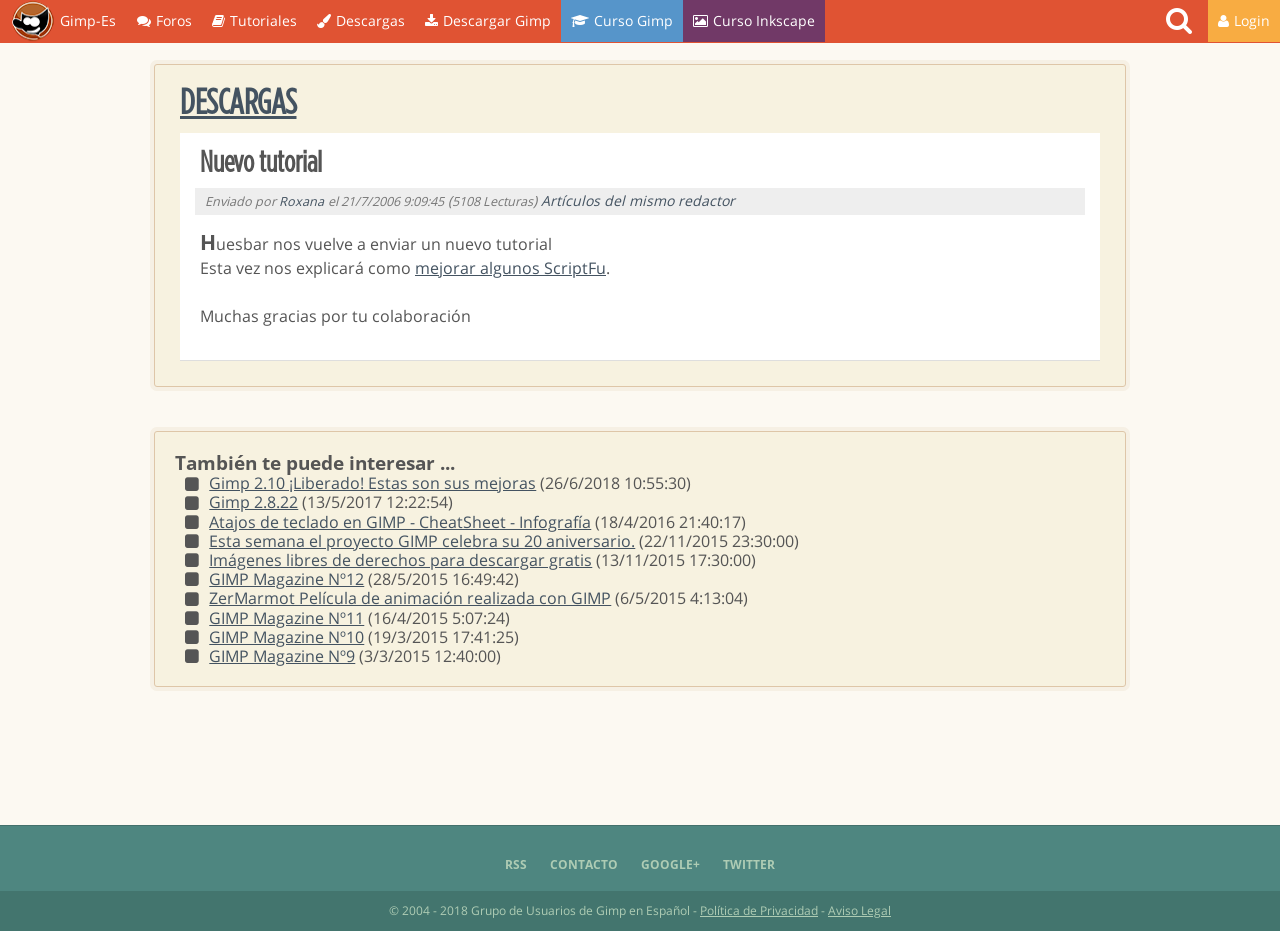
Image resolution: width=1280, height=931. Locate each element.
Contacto (584, 864)
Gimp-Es (63, 22)
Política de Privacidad (759, 910)
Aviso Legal (859, 910)
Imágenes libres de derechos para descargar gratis (400, 560)
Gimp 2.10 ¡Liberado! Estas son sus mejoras (372, 483)
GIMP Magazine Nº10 (286, 637)
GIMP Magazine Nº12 (286, 579)
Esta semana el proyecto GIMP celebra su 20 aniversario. (422, 541)
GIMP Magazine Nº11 (286, 618)
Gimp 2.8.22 (253, 502)
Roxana (301, 201)
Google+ (670, 864)
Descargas (361, 20)
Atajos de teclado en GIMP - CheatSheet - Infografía (400, 522)
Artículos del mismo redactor (638, 200)
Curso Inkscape (754, 20)
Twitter (749, 864)
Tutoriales (254, 20)
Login (1244, 20)
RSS (516, 864)
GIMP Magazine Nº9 (282, 656)
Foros (164, 20)
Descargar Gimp (488, 20)
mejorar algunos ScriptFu (510, 268)
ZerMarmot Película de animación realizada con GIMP (410, 598)
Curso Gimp (622, 20)
